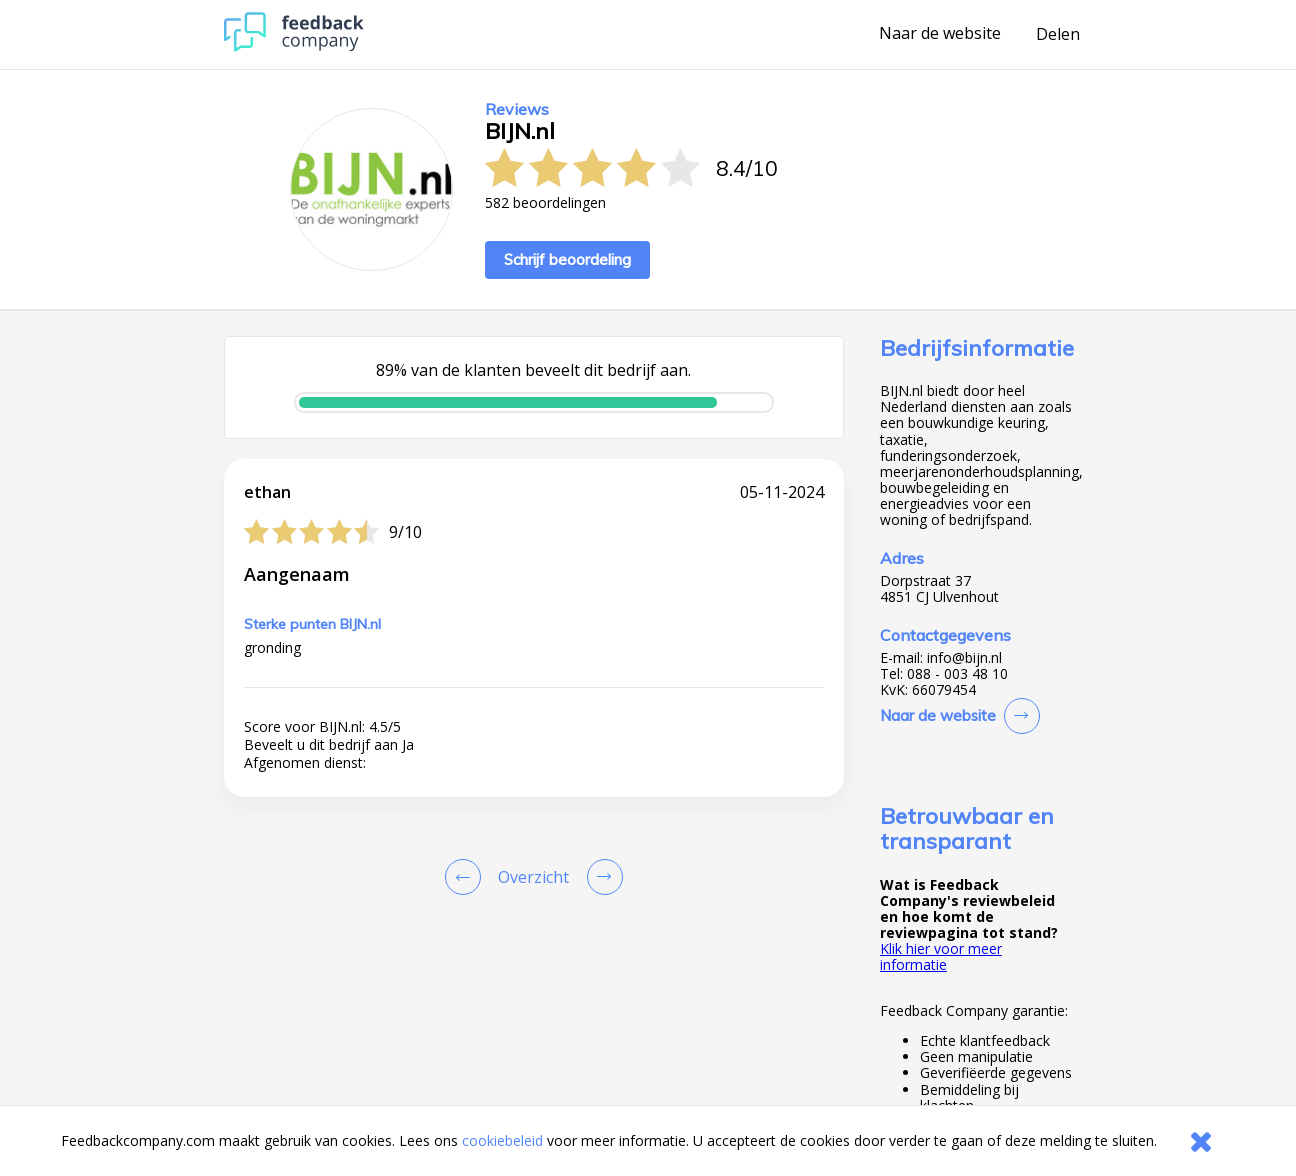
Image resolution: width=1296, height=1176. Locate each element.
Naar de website (940, 34)
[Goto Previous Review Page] (467, 877)
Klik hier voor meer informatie (941, 956)
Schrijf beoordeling (567, 259)
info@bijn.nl (964, 658)
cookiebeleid (502, 1140)
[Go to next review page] (601, 877)
